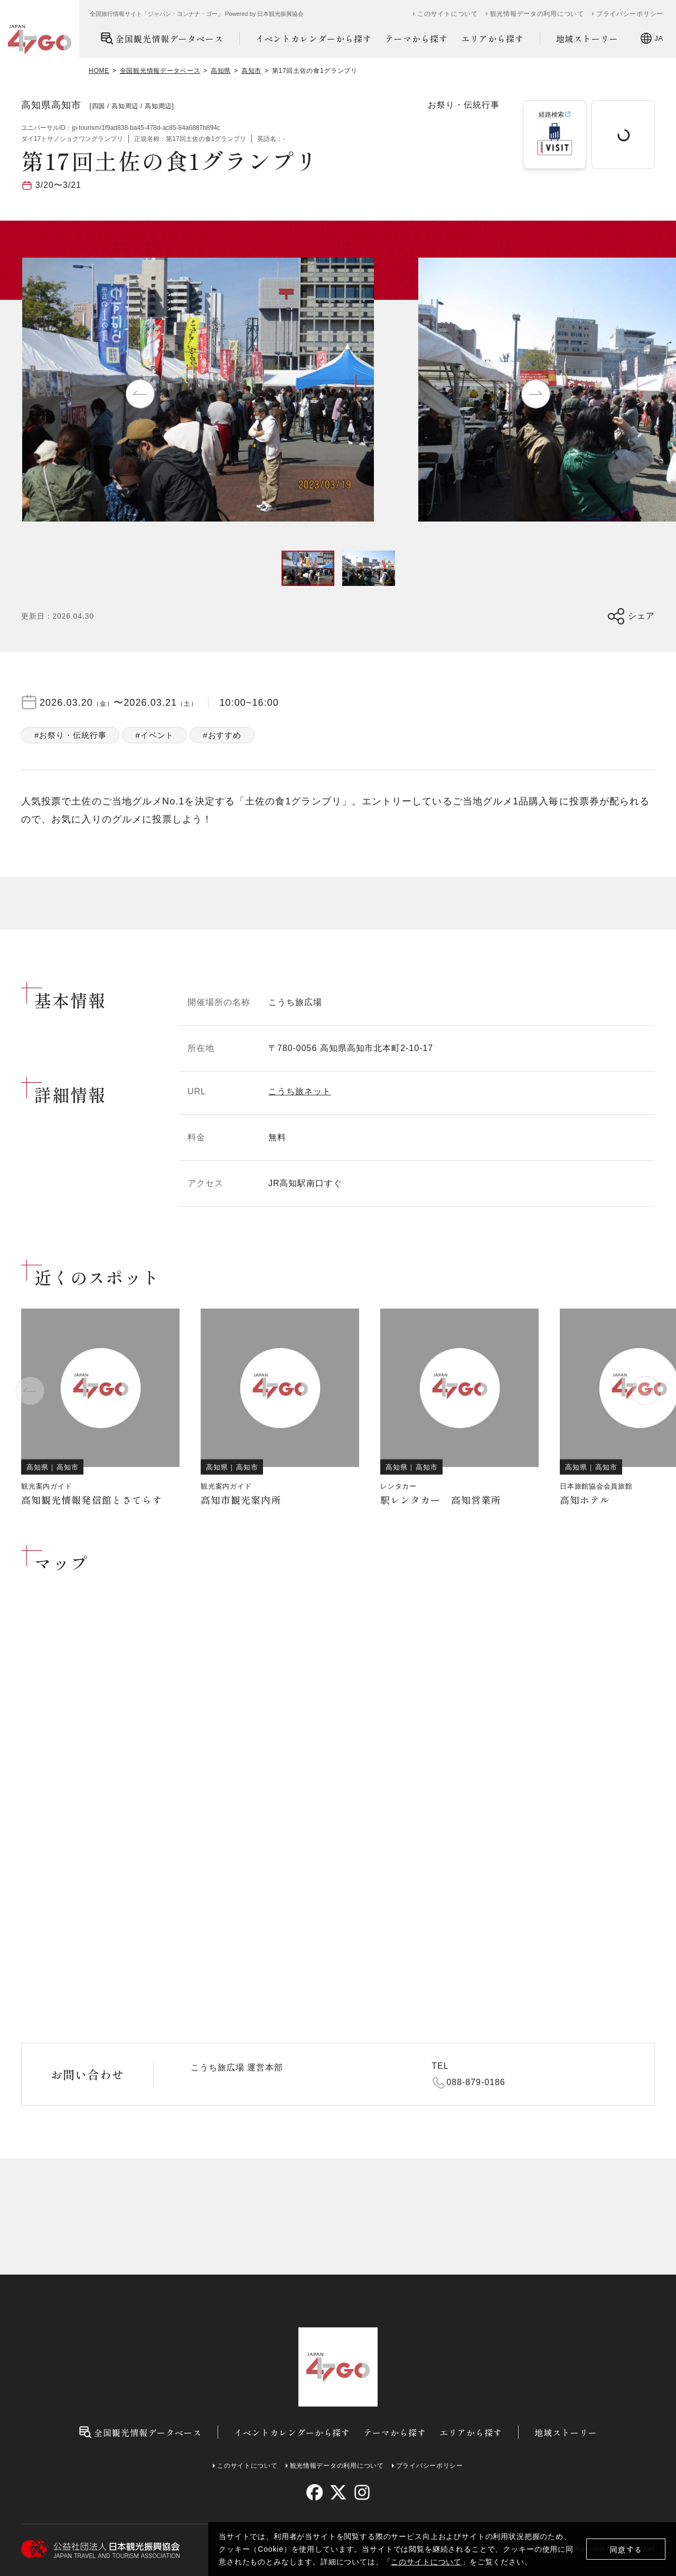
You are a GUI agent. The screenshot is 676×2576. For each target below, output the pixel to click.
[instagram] (361, 2492)
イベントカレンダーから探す (314, 38)
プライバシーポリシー (629, 14)
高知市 (251, 71)
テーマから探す (416, 38)
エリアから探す (492, 38)
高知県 (221, 71)
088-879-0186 (476, 2082)
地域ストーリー (587, 38)
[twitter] (338, 2492)
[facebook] (314, 2492)
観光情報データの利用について (537, 14)
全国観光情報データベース (161, 38)
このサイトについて (426, 2562)
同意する (626, 2549)
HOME (99, 71)
